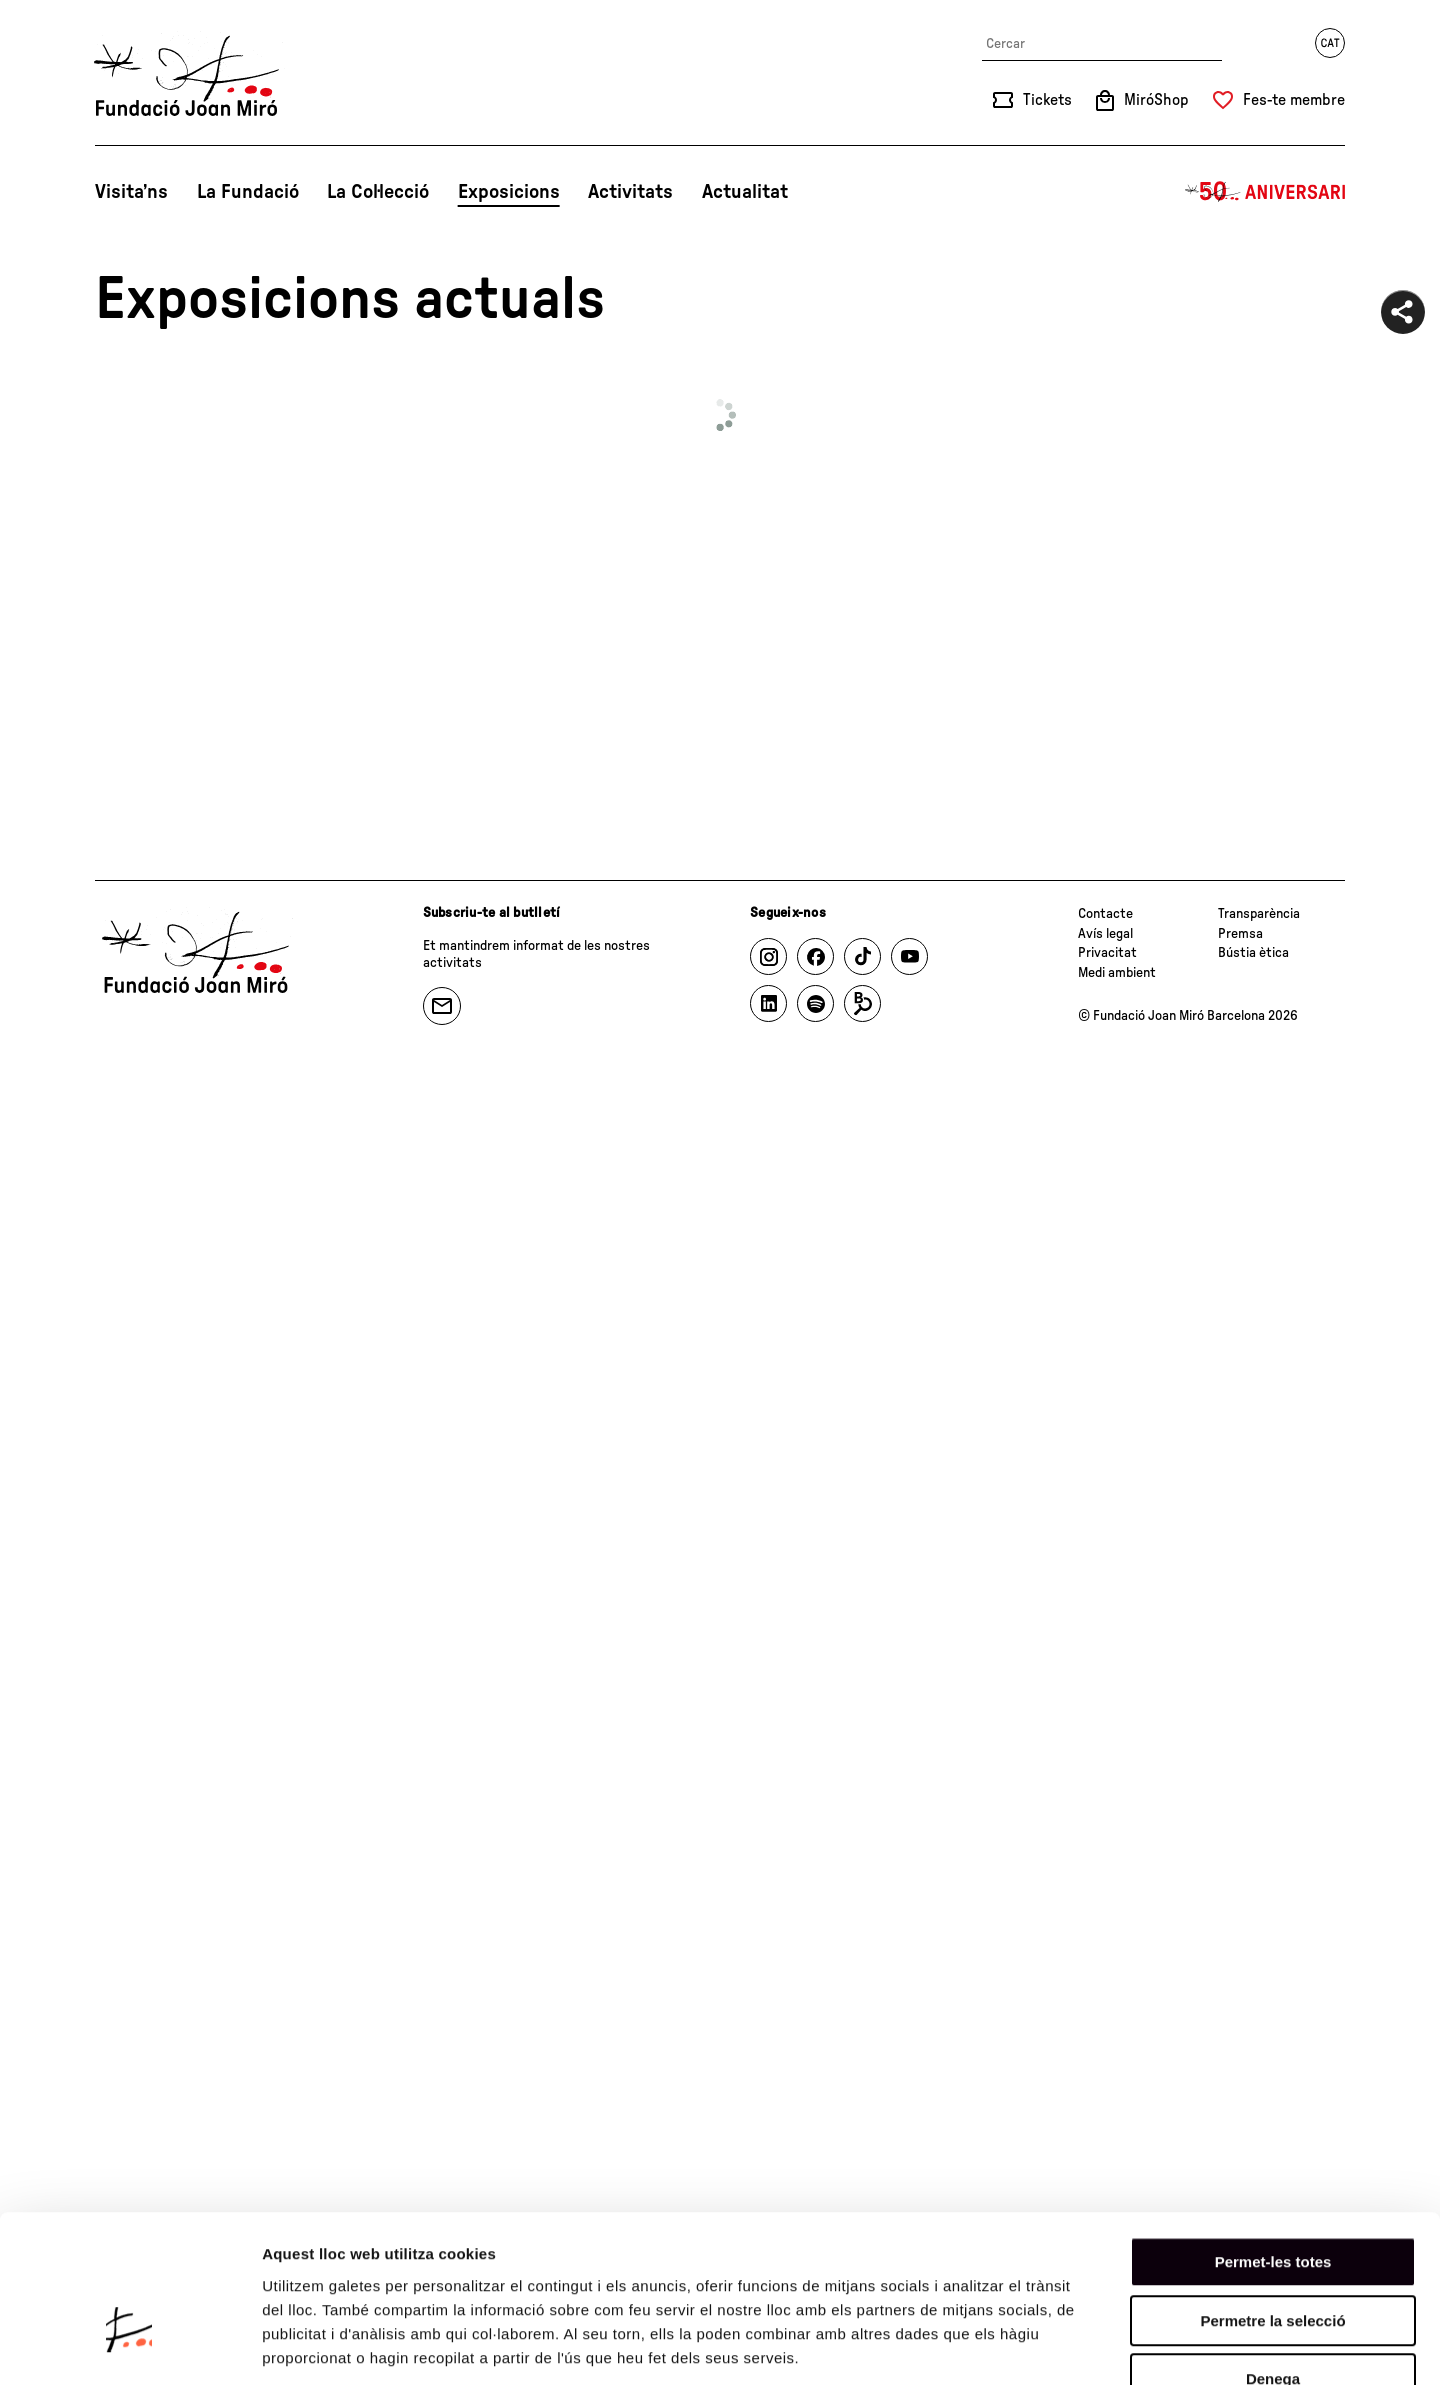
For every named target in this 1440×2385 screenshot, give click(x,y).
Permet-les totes (1273, 2140)
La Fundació (248, 192)
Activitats (630, 192)
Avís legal (1105, 934)
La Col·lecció (378, 192)
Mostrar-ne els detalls (1151, 2345)
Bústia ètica (1253, 953)
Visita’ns (131, 192)
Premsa (1240, 934)
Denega (1273, 2257)
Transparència (1259, 914)
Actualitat (745, 192)
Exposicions (509, 192)
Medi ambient (1117, 973)
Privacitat (1107, 953)
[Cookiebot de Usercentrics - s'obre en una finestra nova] (129, 2346)
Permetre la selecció (1272, 2199)
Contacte (1105, 914)
